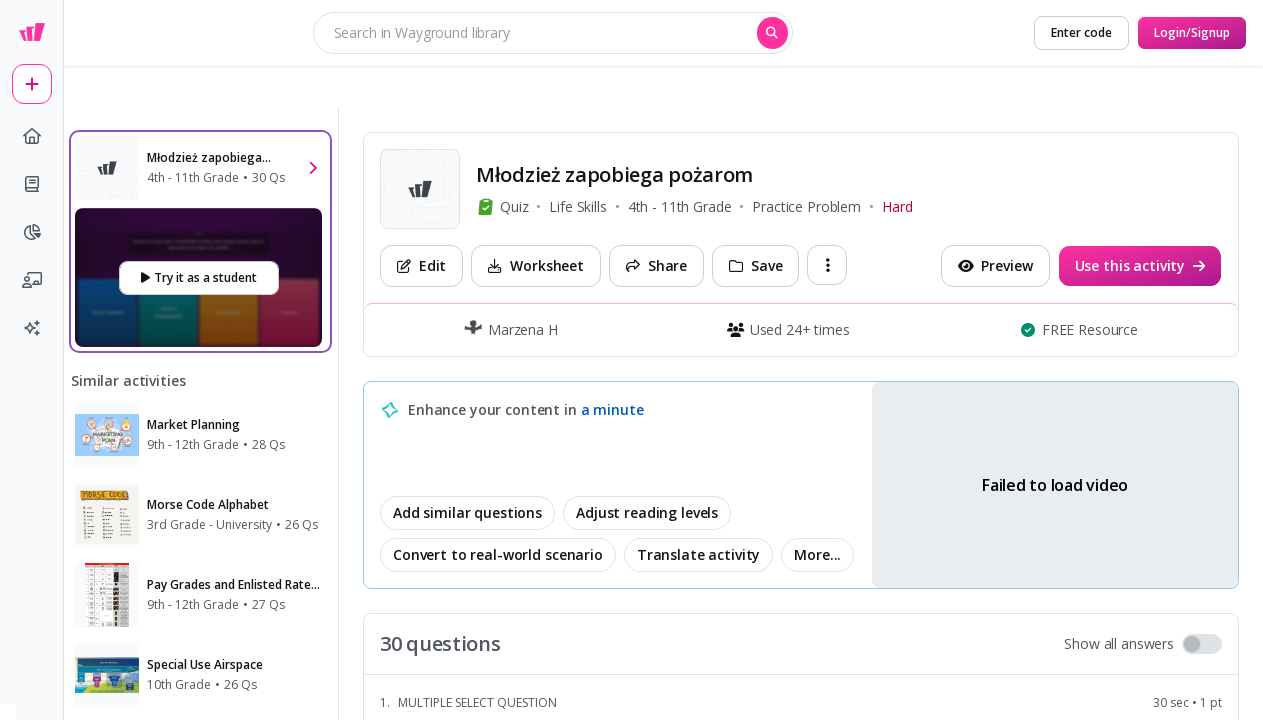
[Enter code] (1081, 33)
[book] (32, 184)
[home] (32, 136)
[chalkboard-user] (32, 280)
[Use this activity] (1140, 266)
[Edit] (421, 266)
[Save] (755, 266)
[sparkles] (32, 328)
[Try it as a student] (199, 278)
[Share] (656, 266)
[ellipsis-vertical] (827, 265)
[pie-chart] (32, 232)
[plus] (32, 84)
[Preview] (995, 266)
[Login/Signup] (1192, 33)
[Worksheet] (536, 266)
